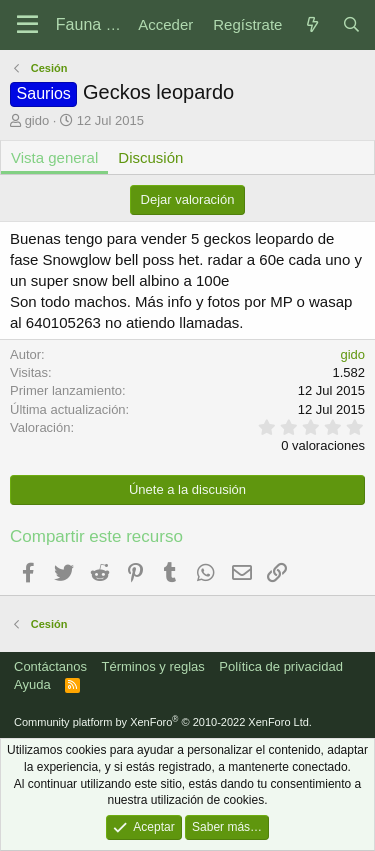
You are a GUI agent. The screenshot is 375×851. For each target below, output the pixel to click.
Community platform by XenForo (163, 722)
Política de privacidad (281, 666)
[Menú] (27, 25)
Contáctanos (50, 666)
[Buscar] (351, 24)
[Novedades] (311, 24)
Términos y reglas (153, 666)
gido (37, 120)
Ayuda (32, 684)
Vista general (54, 157)
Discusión (150, 157)
